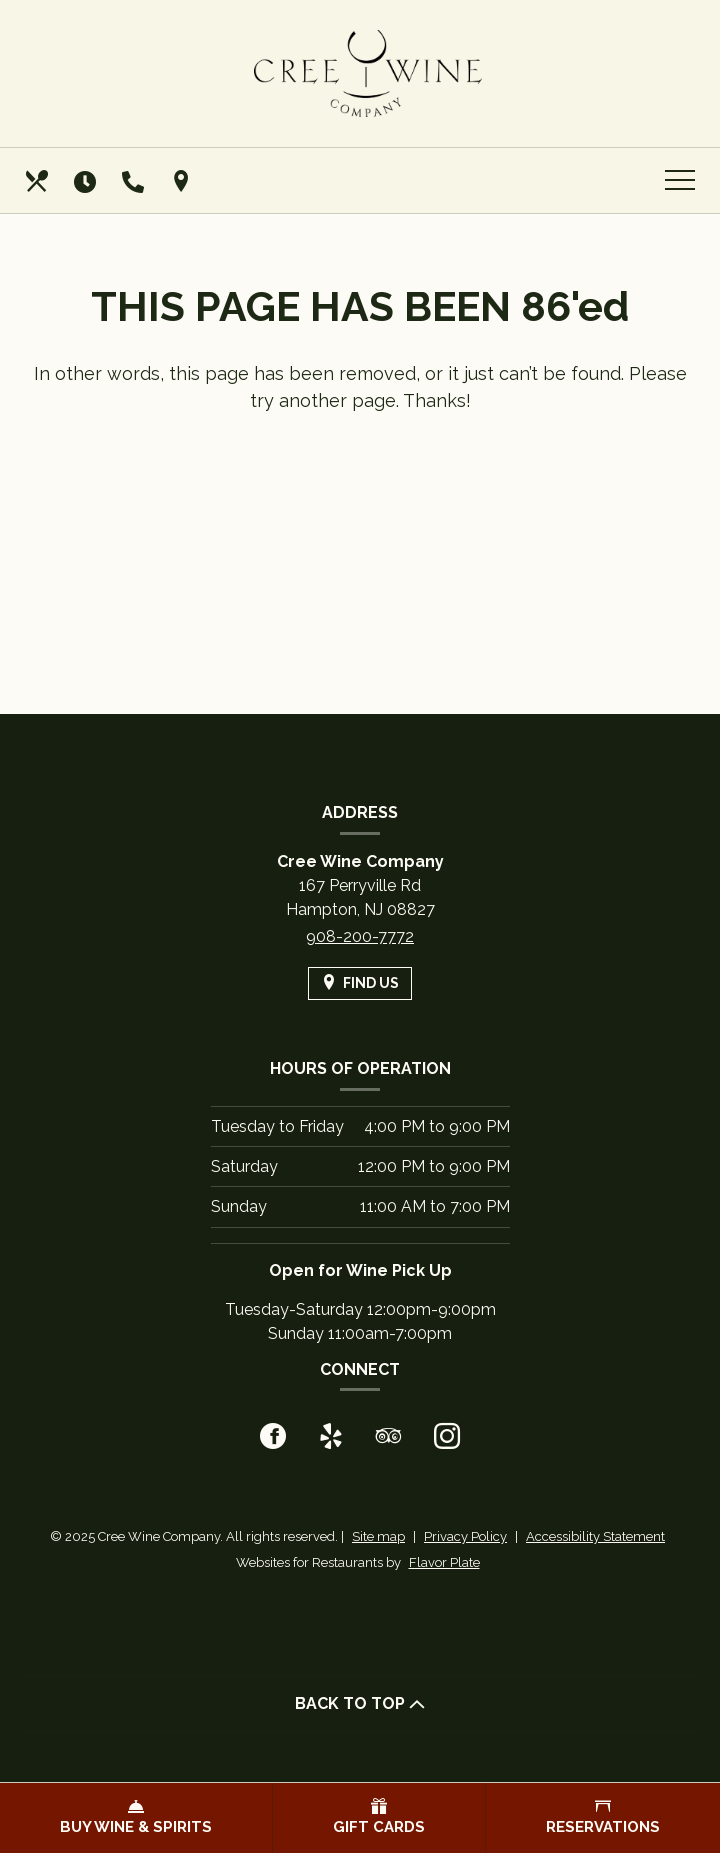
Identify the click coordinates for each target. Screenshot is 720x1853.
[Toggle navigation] (680, 181)
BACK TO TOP (360, 1703)
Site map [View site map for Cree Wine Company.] (378, 1536)
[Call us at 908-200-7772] (135, 181)
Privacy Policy (465, 1536)
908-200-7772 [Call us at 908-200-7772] (360, 936)
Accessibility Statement (595, 1536)
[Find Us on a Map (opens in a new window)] (183, 181)
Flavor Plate (444, 1562)
